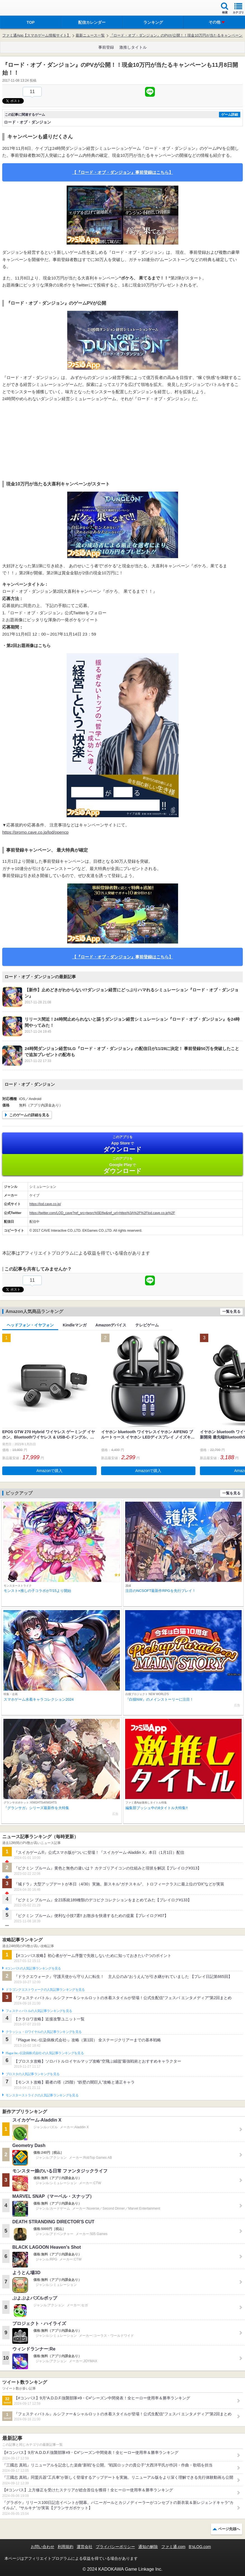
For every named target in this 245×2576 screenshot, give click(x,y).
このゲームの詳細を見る (29, 1115)
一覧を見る (231, 1311)
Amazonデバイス (110, 1325)
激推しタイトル (133, 47)
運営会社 (84, 2546)
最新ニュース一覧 (90, 35)
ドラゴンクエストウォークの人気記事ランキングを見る (45, 1989)
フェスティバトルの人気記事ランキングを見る (39, 2011)
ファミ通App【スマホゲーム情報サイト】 (36, 35)
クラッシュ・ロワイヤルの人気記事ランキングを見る (43, 2032)
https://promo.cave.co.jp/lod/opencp (35, 832)
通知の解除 (148, 2546)
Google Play (122, 1165)
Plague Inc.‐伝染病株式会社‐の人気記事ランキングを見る (45, 2053)
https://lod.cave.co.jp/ (45, 1204)
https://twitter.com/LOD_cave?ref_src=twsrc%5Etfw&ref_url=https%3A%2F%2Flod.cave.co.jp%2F (102, 1213)
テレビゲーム (147, 1325)
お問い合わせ (42, 2546)
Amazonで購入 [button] (49, 1470)
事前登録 (106, 47)
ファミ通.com (173, 2546)
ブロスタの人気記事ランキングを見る (32, 2074)
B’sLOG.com (200, 2546)
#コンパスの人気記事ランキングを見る (33, 1968)
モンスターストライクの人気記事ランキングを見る (42, 2095)
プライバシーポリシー (115, 2546)
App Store (122, 1144)
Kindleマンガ (75, 1325)
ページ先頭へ (229, 2529)
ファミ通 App (21, 8)
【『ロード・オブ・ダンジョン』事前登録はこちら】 (122, 172)
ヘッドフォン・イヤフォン (30, 1325)
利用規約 (65, 2546)
